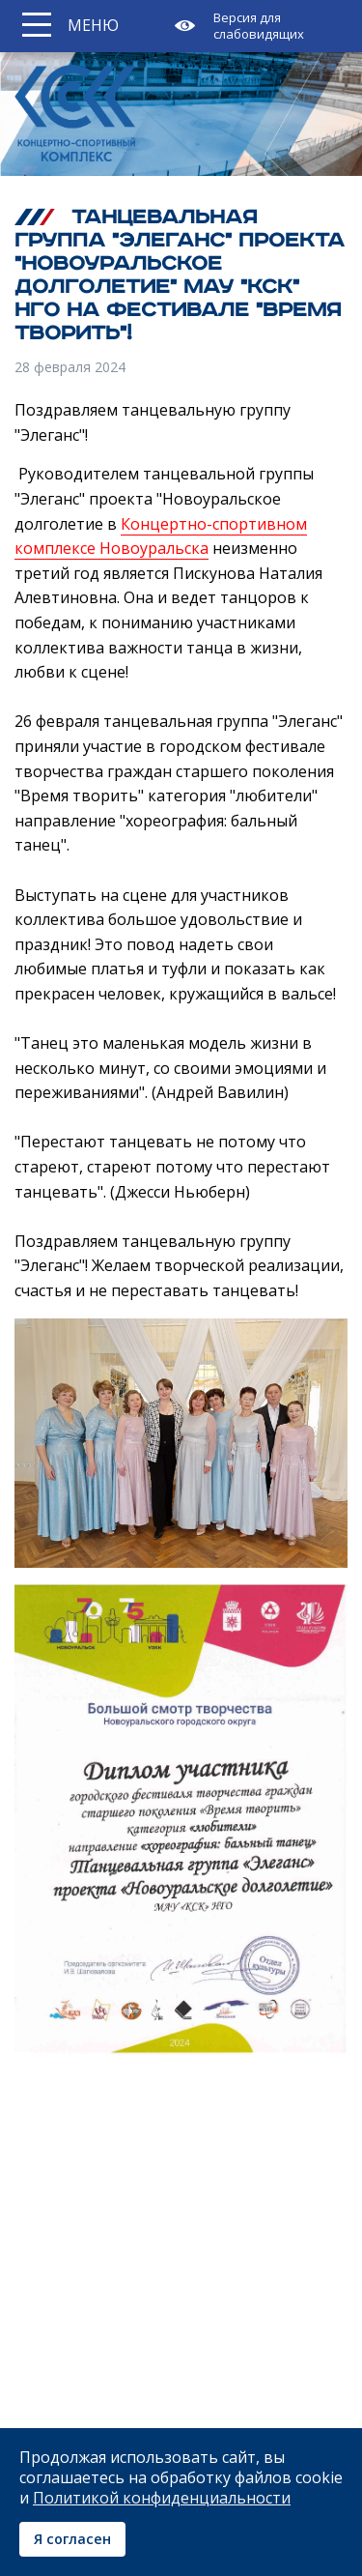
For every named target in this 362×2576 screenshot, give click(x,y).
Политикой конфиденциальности (162, 2497)
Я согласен (72, 2539)
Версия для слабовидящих (258, 26)
